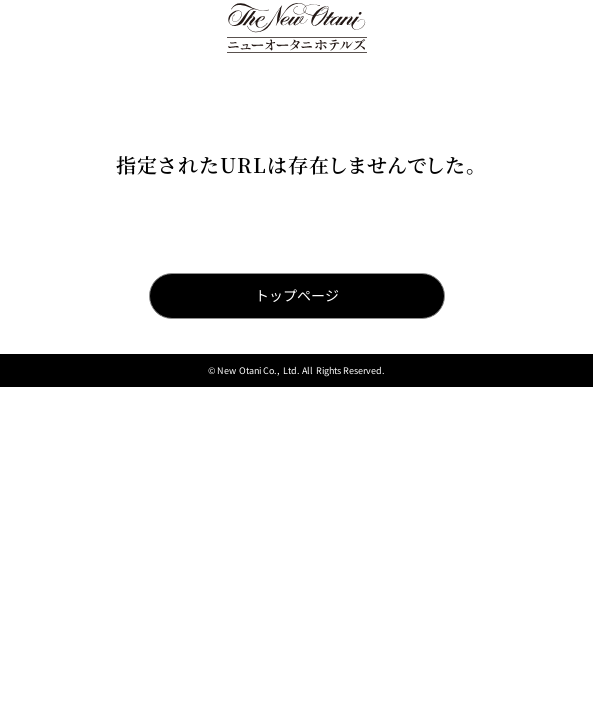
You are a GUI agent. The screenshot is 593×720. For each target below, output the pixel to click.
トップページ (297, 295)
